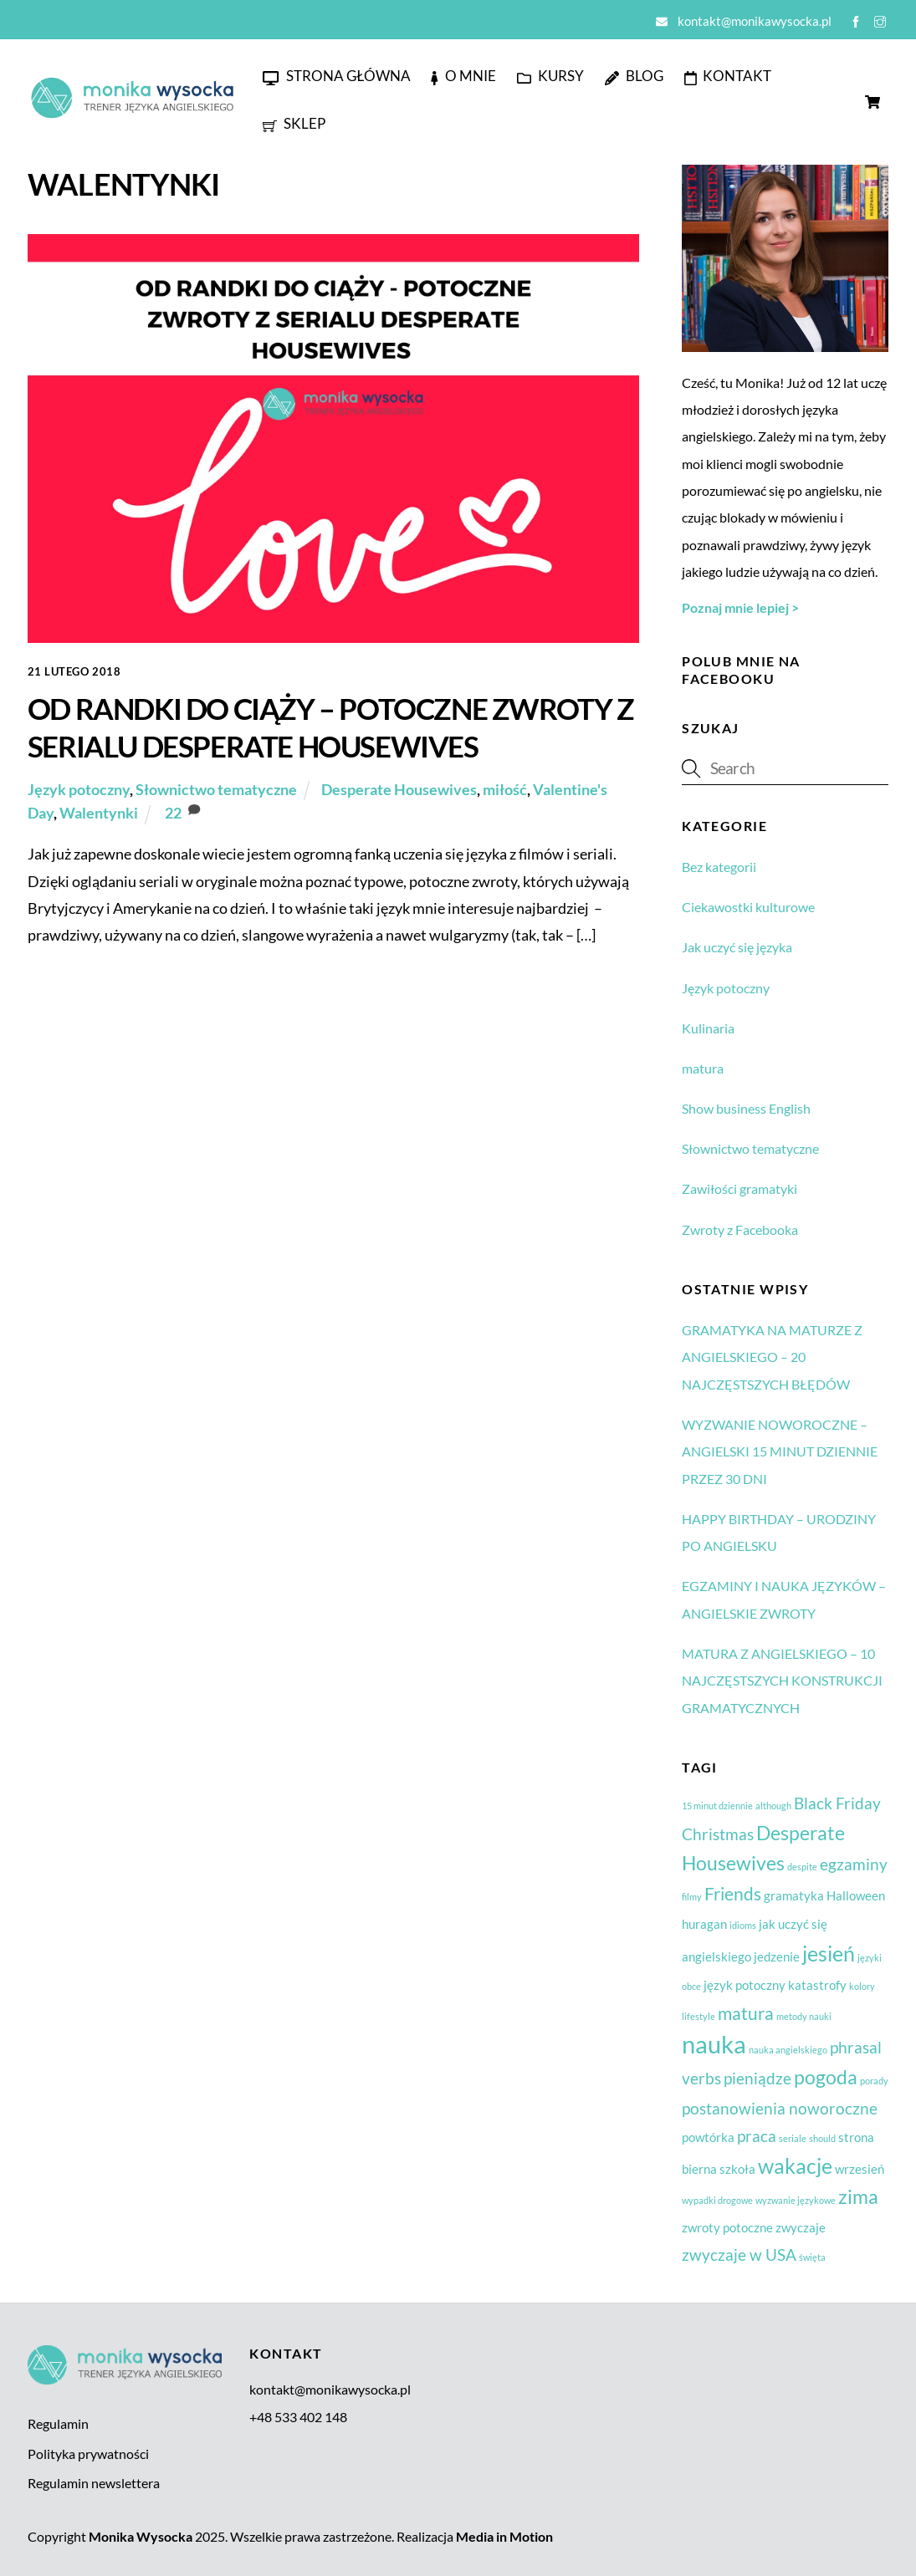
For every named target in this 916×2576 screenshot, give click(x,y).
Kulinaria (708, 1028)
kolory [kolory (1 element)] (862, 1986)
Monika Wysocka (140, 2536)
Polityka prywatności (88, 2453)
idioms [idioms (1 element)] (742, 1925)
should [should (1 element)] (822, 2138)
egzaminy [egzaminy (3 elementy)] (854, 1864)
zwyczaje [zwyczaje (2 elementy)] (800, 2227)
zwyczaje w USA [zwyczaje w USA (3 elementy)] (739, 2255)
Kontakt (728, 75)
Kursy (550, 75)
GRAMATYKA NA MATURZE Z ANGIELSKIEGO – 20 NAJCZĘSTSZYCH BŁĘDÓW (772, 1357)
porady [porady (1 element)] (874, 2080)
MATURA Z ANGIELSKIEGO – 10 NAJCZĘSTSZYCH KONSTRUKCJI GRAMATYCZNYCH (782, 1680)
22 (173, 812)
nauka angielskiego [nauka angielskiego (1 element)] (788, 2049)
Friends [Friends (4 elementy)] (732, 1894)
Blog (634, 75)
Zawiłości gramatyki (739, 1188)
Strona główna (336, 75)
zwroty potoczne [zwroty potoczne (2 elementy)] (727, 2227)
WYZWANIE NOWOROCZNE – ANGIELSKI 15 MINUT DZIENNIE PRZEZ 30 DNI (780, 1451)
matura (703, 1068)
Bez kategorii (719, 867)
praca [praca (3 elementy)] (756, 2136)
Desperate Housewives (399, 789)
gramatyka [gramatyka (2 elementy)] (794, 1895)
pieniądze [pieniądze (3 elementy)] (757, 2078)
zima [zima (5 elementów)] (858, 2196)
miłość (505, 789)
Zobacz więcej (89, 971)
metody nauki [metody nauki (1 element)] (804, 2016)
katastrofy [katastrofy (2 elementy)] (817, 1984)
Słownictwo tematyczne (216, 789)
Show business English (746, 1108)
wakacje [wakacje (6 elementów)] (795, 2165)
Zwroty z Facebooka (740, 1229)
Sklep (294, 123)
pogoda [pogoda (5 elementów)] (825, 2077)
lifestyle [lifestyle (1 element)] (698, 2016)
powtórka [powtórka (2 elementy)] (708, 2137)
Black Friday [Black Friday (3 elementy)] (837, 1803)
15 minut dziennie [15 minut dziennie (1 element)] (717, 1805)
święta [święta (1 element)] (812, 2257)
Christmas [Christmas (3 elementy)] (718, 1834)
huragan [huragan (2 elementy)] (704, 1923)
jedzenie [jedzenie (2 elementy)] (777, 1956)
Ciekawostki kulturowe (748, 907)
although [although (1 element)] (773, 1805)
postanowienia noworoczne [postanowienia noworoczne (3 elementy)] (780, 2108)
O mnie (463, 75)
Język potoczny (79, 789)
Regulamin (58, 2423)
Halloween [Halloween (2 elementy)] (855, 1895)
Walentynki (98, 812)
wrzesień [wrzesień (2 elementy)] (859, 2168)
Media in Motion (504, 2536)
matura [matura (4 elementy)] (746, 2013)
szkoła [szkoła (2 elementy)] (737, 2168)
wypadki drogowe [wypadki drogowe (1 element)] (717, 2200)
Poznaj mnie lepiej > (740, 607)
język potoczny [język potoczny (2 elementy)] (745, 1984)
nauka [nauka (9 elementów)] (714, 2043)
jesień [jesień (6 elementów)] (828, 1953)
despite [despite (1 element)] (802, 1866)
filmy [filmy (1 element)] (692, 1896)
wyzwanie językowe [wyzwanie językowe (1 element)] (795, 2200)
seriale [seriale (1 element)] (792, 2138)
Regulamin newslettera (94, 2483)
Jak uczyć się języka (737, 947)
